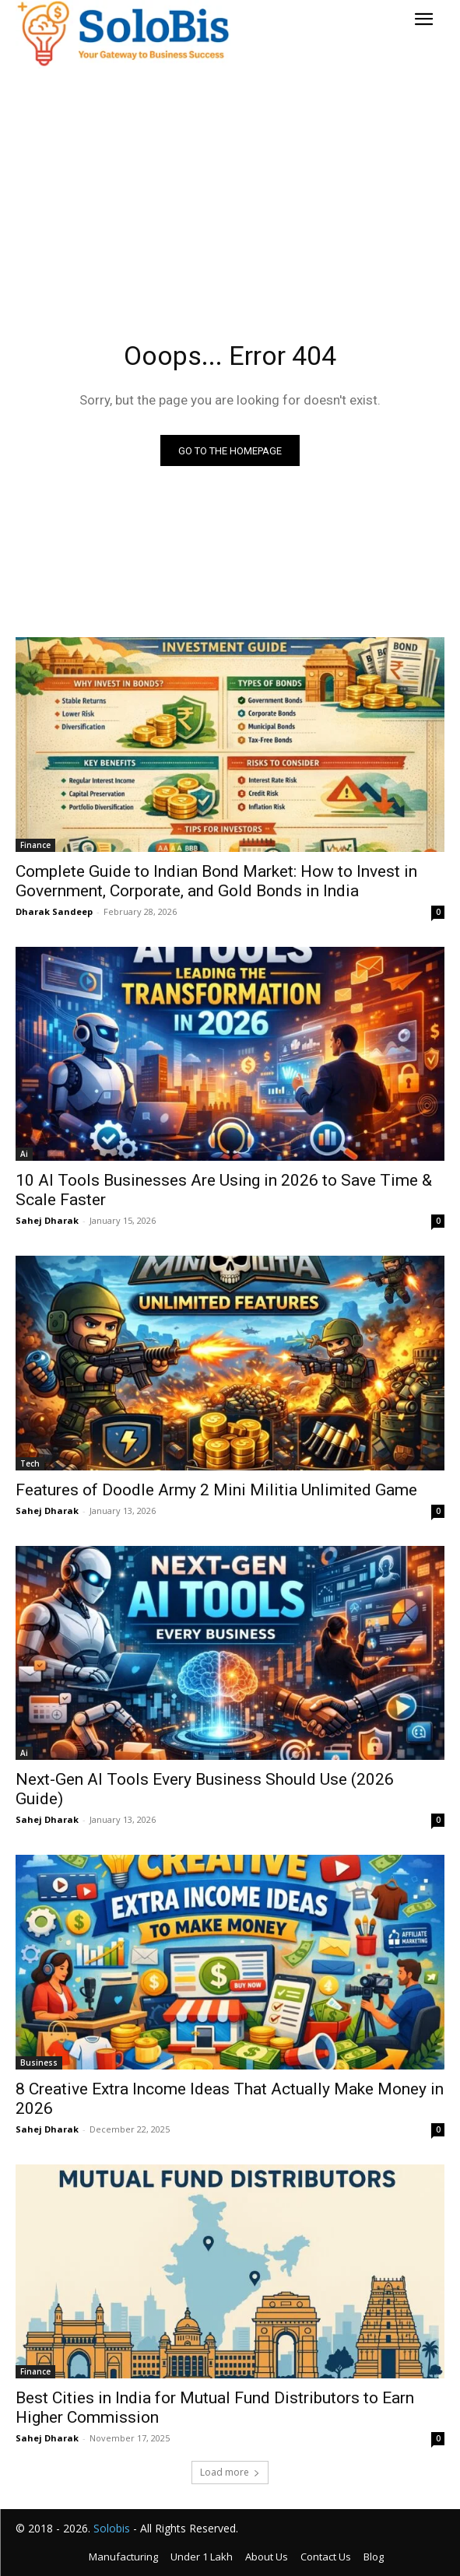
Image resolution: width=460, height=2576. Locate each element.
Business (39, 2062)
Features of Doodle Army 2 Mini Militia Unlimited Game (216, 1490)
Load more (230, 2472)
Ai (24, 1153)
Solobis (111, 2528)
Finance (35, 844)
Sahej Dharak (47, 1220)
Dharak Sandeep (54, 911)
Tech (30, 1463)
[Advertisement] (230, 181)
